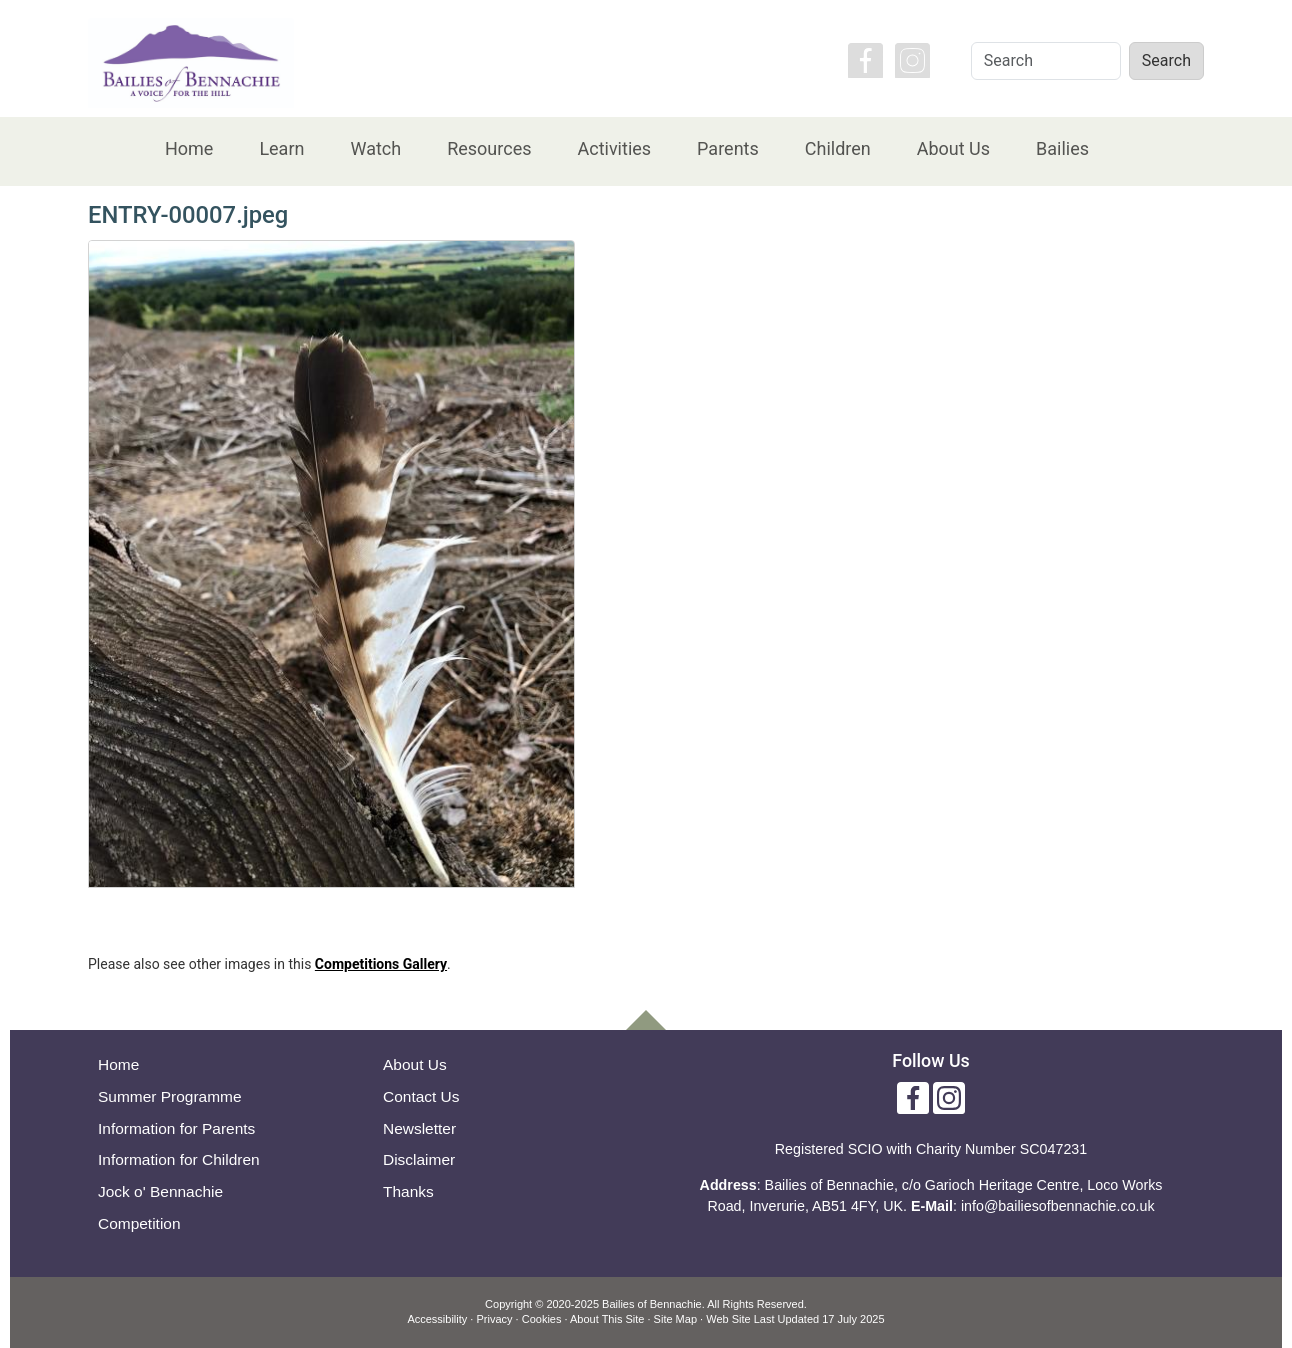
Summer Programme (170, 1096)
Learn (281, 148)
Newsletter (419, 1128)
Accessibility (437, 1319)
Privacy (494, 1319)
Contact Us (421, 1096)
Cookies (542, 1319)
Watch (375, 148)
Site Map (675, 1319)
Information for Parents (176, 1128)
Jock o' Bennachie (160, 1191)
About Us (953, 148)
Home (189, 148)
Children (838, 148)
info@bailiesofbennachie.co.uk (1058, 1206)
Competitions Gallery (381, 964)
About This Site (607, 1319)
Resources (489, 148)
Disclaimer (419, 1159)
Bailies (1062, 148)
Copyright (508, 1304)
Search (1166, 60)
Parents (728, 148)
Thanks (408, 1191)
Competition (139, 1223)
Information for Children (179, 1159)
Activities (614, 148)
